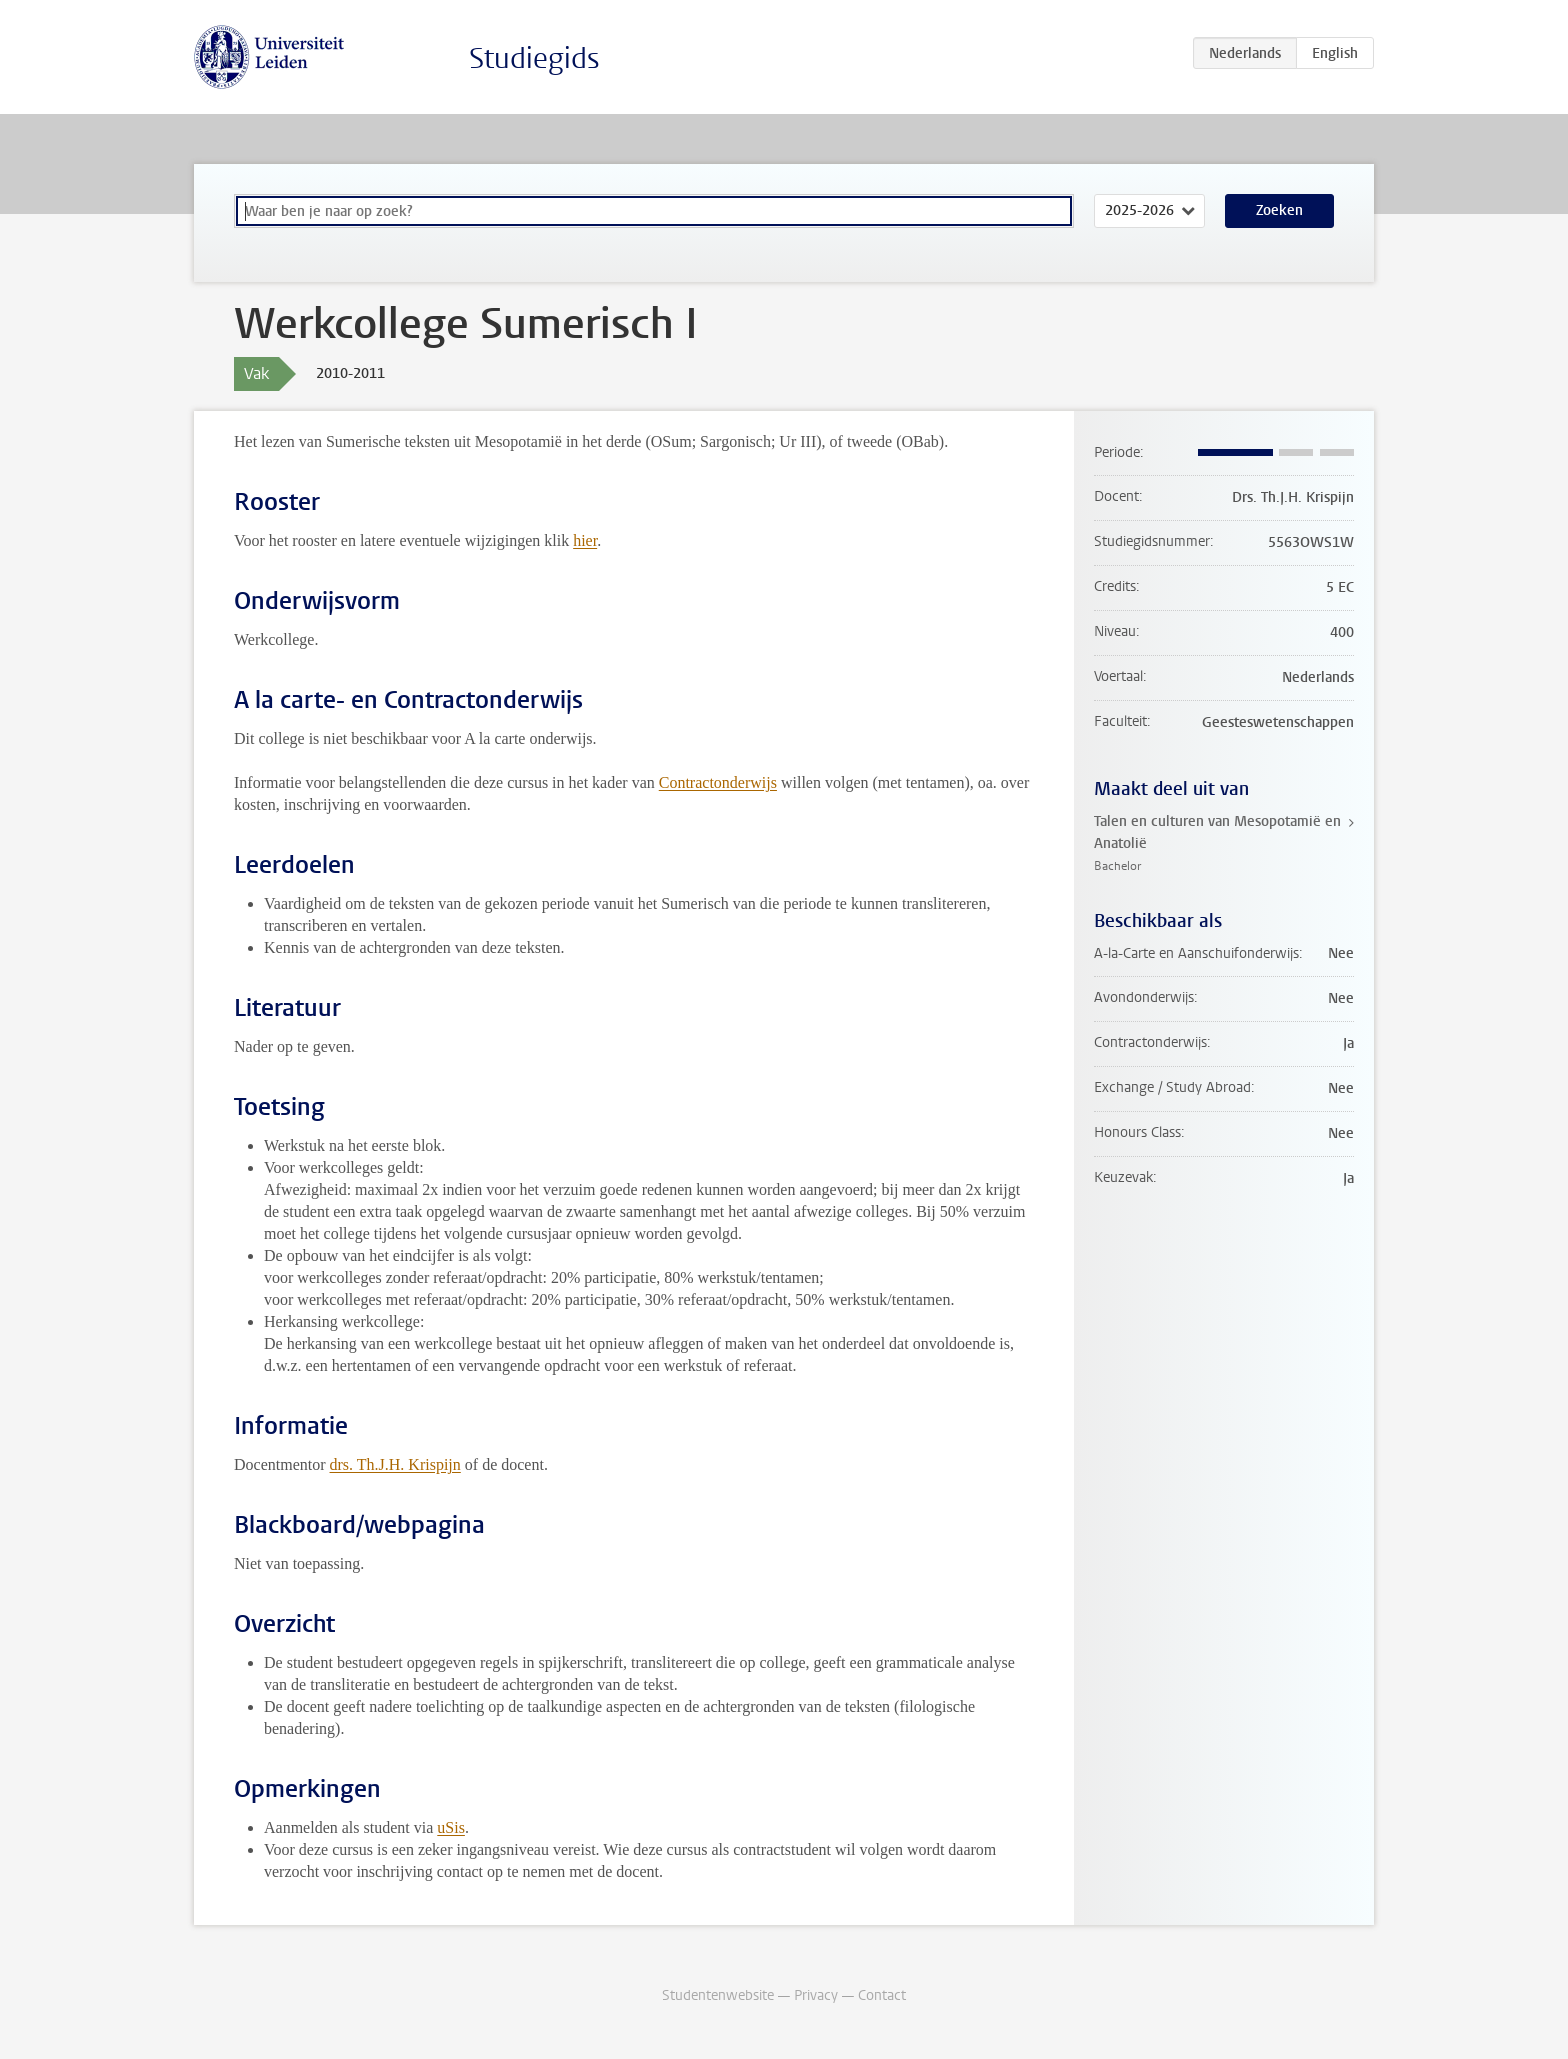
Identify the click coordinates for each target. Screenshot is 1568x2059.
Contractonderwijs (718, 782)
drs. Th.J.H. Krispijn (395, 1464)
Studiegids (534, 58)
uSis (451, 1827)
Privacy (816, 1995)
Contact (882, 1995)
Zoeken (1279, 210)
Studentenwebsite (718, 1995)
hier (585, 540)
